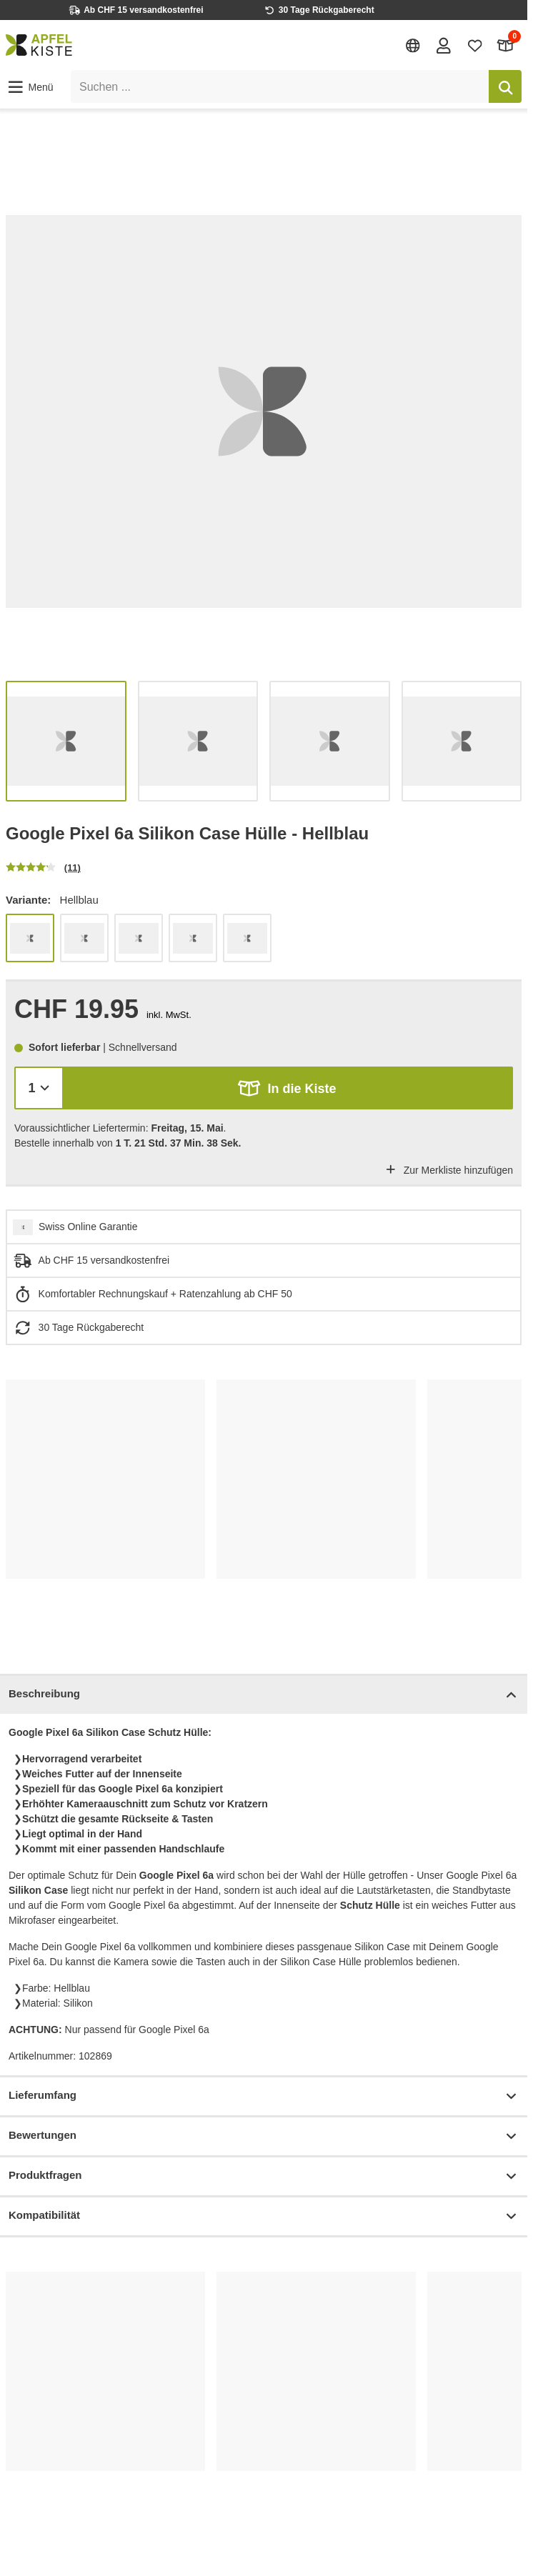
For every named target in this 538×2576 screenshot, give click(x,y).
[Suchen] (505, 86)
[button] (30, 87)
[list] (264, 411)
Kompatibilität (264, 2216)
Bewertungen (264, 2136)
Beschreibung (264, 1694)
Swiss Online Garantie (88, 1226)
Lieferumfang (264, 2096)
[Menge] (39, 1087)
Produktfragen (264, 2176)
